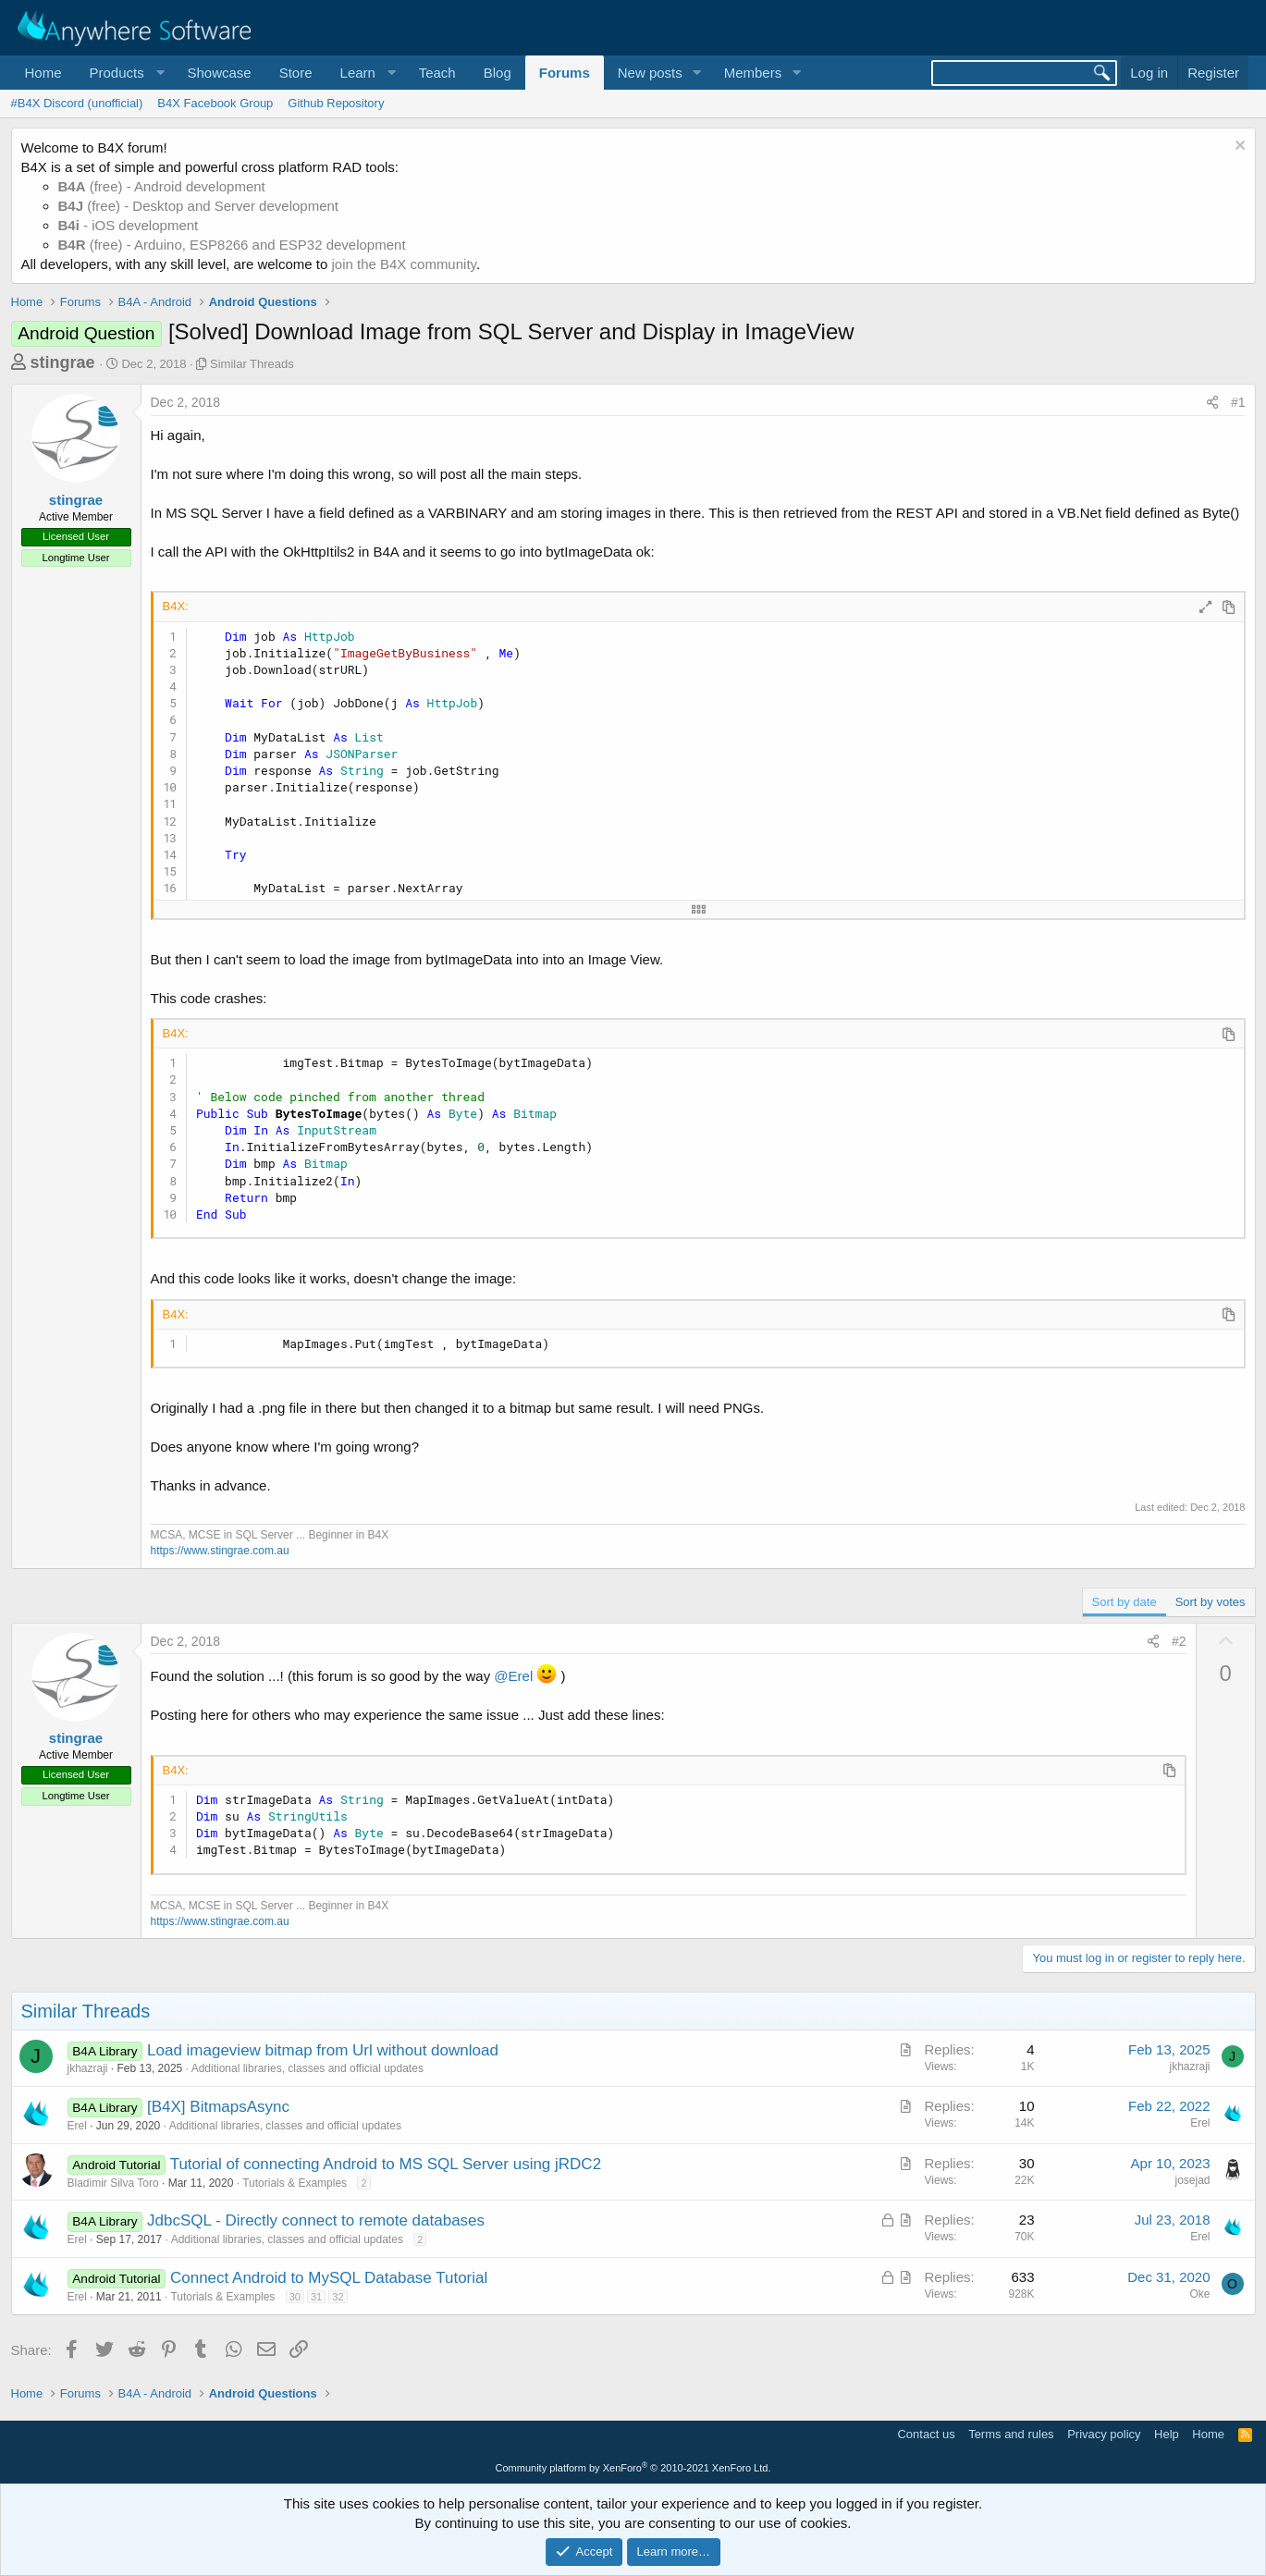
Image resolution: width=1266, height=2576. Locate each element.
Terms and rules (1010, 2434)
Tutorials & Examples (294, 2183)
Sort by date (1124, 1602)
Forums (564, 72)
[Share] (1212, 403)
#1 (1238, 402)
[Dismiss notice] (1238, 147)
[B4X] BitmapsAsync (218, 2107)
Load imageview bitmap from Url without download (322, 2050)
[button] (125, 72)
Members (753, 72)
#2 (1179, 1641)
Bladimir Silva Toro (113, 2183)
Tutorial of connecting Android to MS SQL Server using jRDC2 (385, 2164)
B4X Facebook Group (215, 103)
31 (316, 2296)
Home (43, 72)
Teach (437, 72)
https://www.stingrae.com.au (220, 1550)
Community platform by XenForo (633, 2467)
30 (295, 2296)
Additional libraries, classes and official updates (307, 2068)
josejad (1192, 2180)
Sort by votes (1210, 1602)
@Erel (513, 1676)
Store (296, 72)
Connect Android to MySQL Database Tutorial (328, 2278)
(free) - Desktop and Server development (198, 206)
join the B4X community (403, 264)
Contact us (925, 2434)
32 (337, 2296)
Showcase (219, 72)
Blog (497, 72)
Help (1166, 2434)
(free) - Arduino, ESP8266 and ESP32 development (232, 244)
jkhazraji (88, 2068)
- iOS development (128, 225)
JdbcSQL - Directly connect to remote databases (316, 2220)
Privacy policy (1103, 2434)
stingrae (63, 362)
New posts (650, 72)
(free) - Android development (161, 186)
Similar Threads (252, 364)
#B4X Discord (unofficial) (77, 103)
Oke (1199, 2294)
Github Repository (336, 103)
